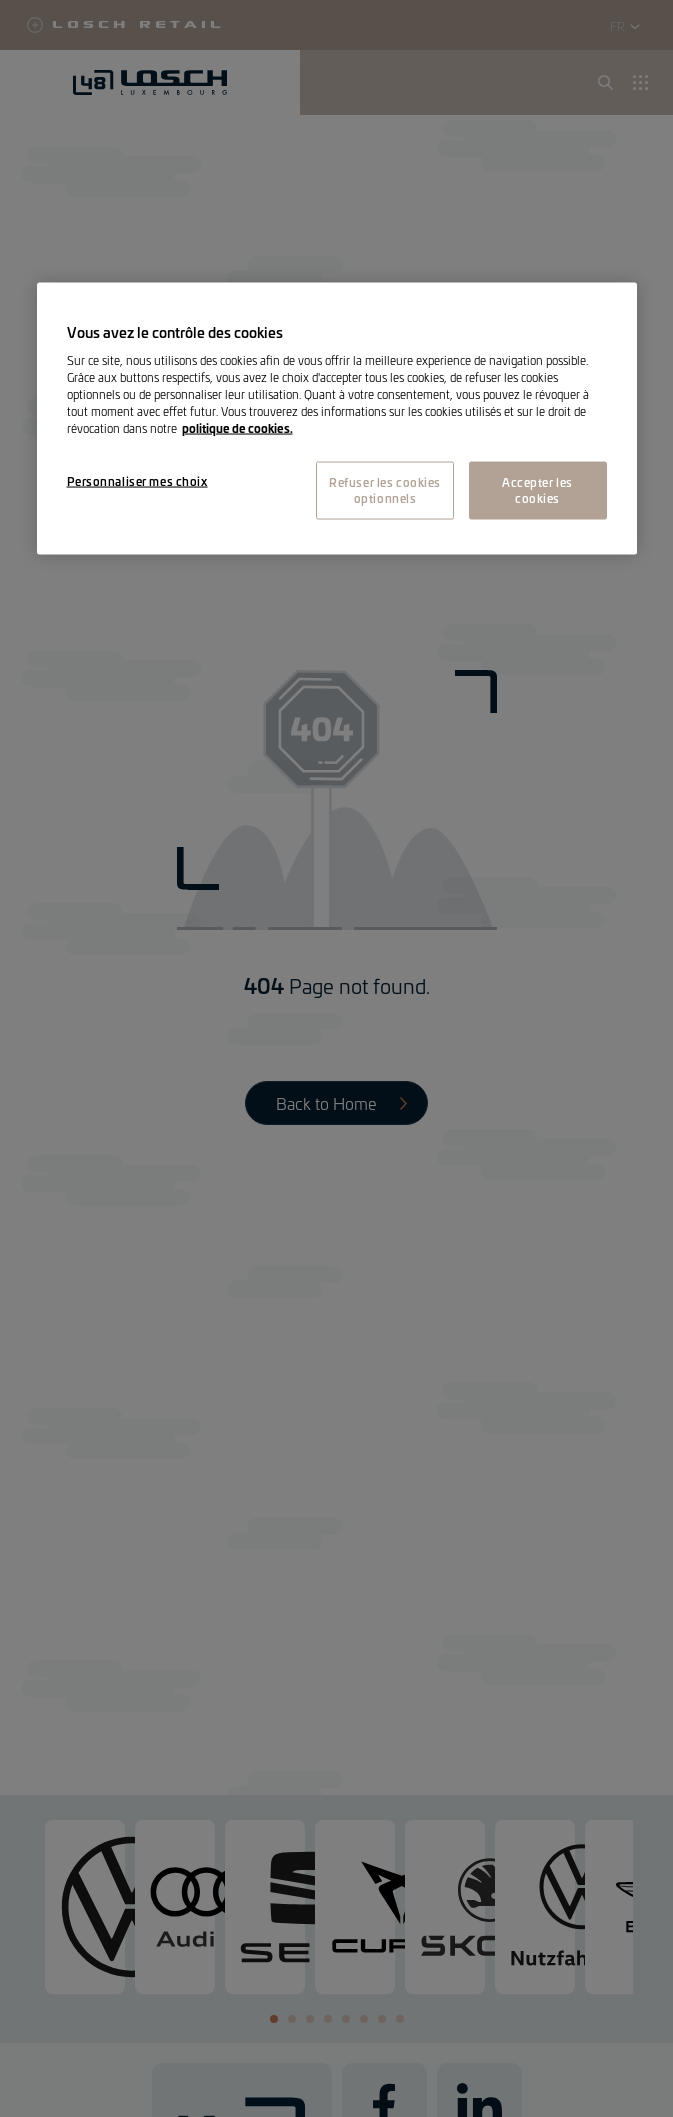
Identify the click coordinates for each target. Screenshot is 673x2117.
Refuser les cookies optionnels (385, 490)
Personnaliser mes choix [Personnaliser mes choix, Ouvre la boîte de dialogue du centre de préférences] (137, 481)
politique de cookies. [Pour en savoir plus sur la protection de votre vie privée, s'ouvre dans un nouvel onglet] (237, 428)
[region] (337, 418)
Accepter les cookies (537, 490)
